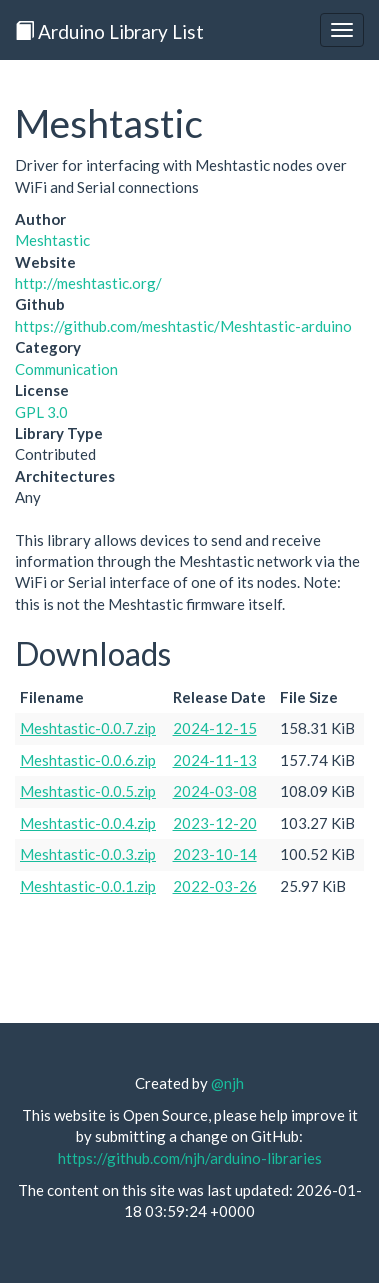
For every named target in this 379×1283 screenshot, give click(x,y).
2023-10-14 (215, 854)
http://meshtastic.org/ (88, 283)
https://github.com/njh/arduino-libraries (190, 1158)
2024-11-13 (215, 760)
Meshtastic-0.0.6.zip (88, 760)
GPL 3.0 (41, 412)
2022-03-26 (215, 886)
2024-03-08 (215, 791)
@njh (227, 1083)
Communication (66, 369)
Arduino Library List (109, 31)
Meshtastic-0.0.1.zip (88, 886)
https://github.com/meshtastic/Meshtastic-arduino (183, 326)
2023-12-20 (215, 823)
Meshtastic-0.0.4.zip (88, 823)
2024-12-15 (215, 728)
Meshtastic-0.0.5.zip (88, 791)
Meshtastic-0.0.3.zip (88, 854)
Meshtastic (52, 240)
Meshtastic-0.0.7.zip (88, 728)
